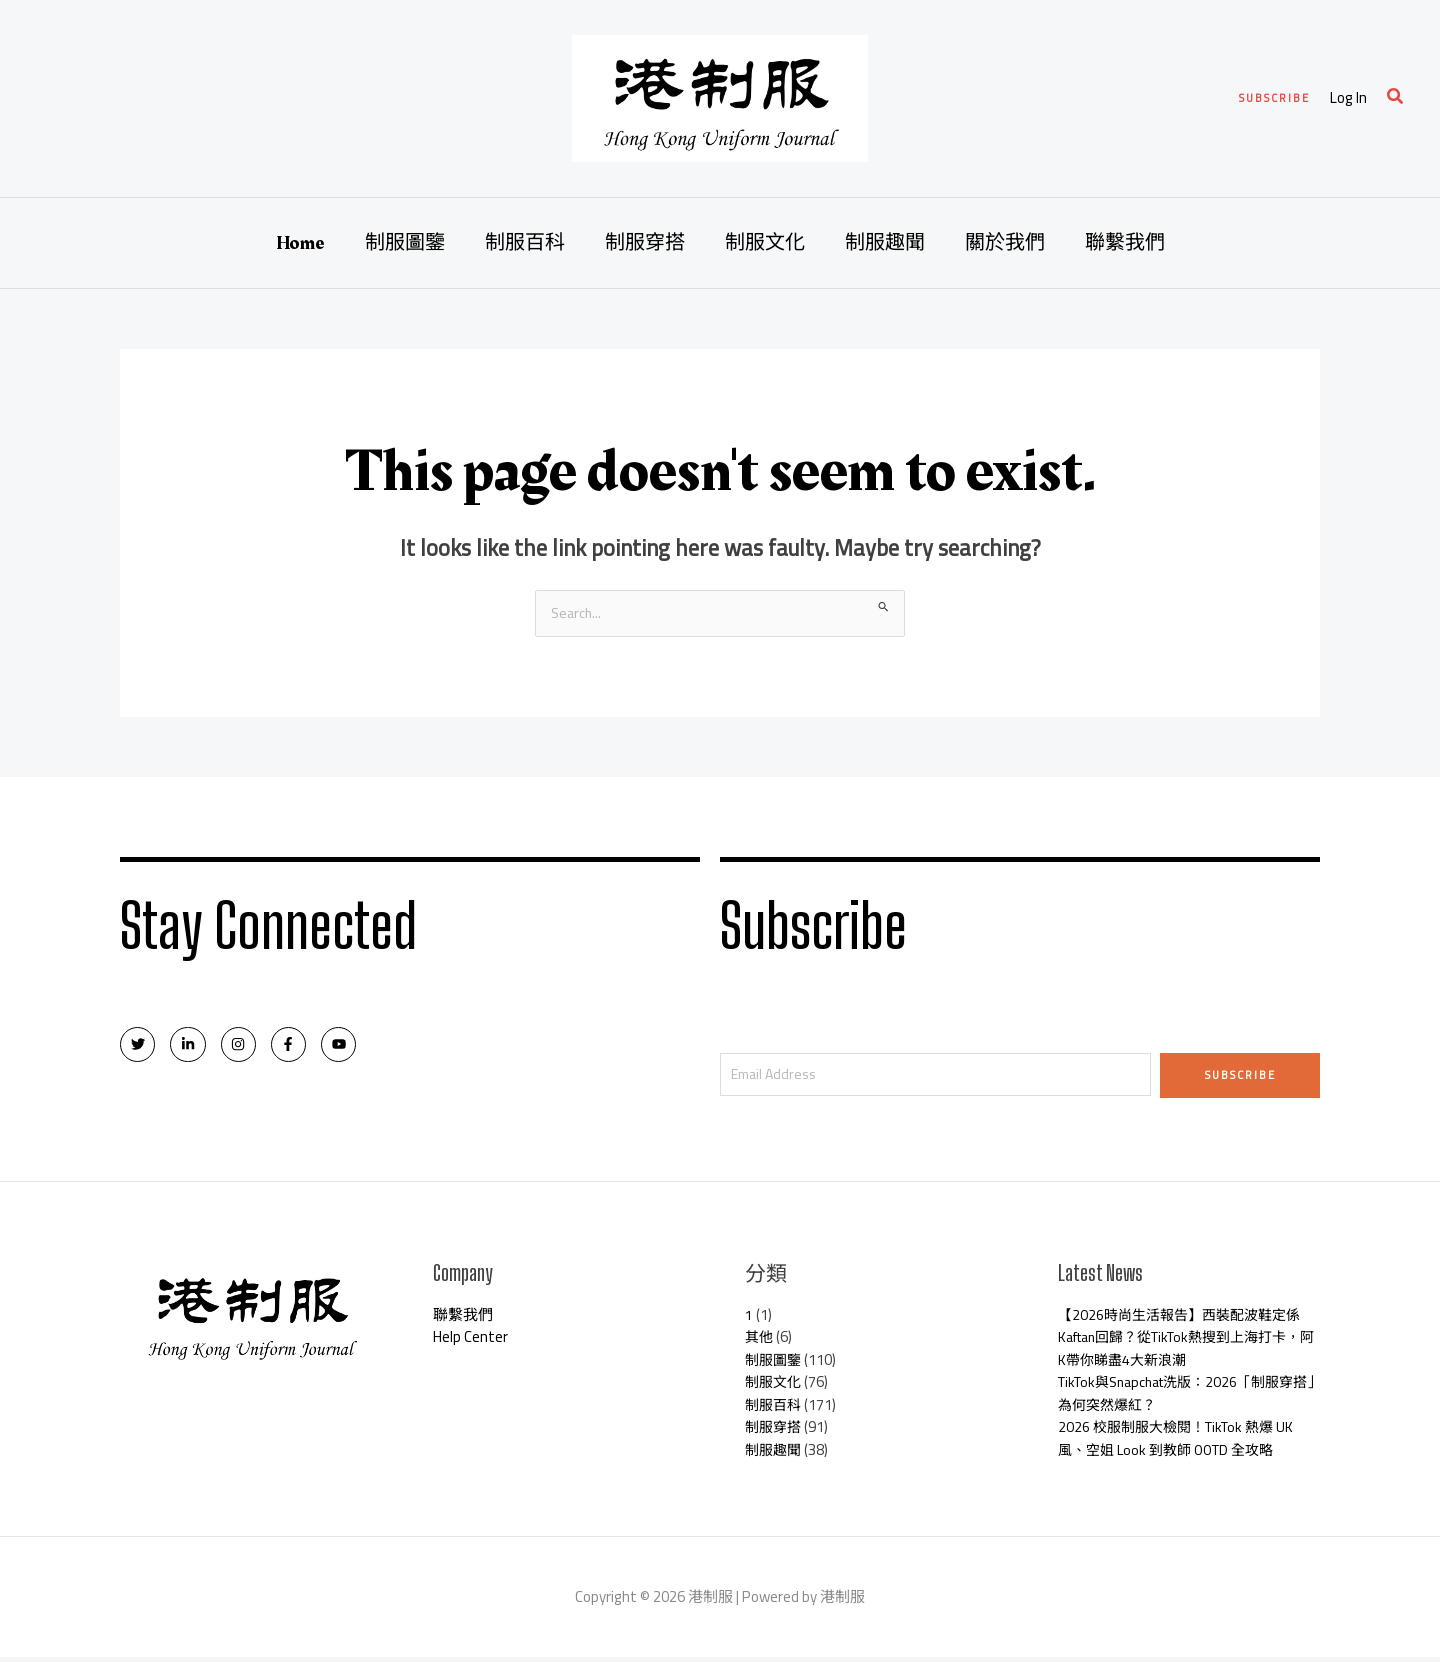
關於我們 (1005, 243)
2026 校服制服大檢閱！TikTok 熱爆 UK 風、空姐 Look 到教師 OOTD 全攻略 (1183, 1443)
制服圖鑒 (405, 243)
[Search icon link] (1396, 98)
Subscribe (1240, 1076)
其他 (760, 1341)
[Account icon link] (1348, 98)
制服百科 (525, 243)
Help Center (470, 1341)
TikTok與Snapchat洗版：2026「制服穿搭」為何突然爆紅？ (1186, 1398)
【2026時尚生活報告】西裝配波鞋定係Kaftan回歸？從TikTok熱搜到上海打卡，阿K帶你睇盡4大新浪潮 (1186, 1342)
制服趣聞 (885, 243)
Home (300, 243)
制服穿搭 (645, 243)
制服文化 (765, 243)
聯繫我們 (1125, 243)
